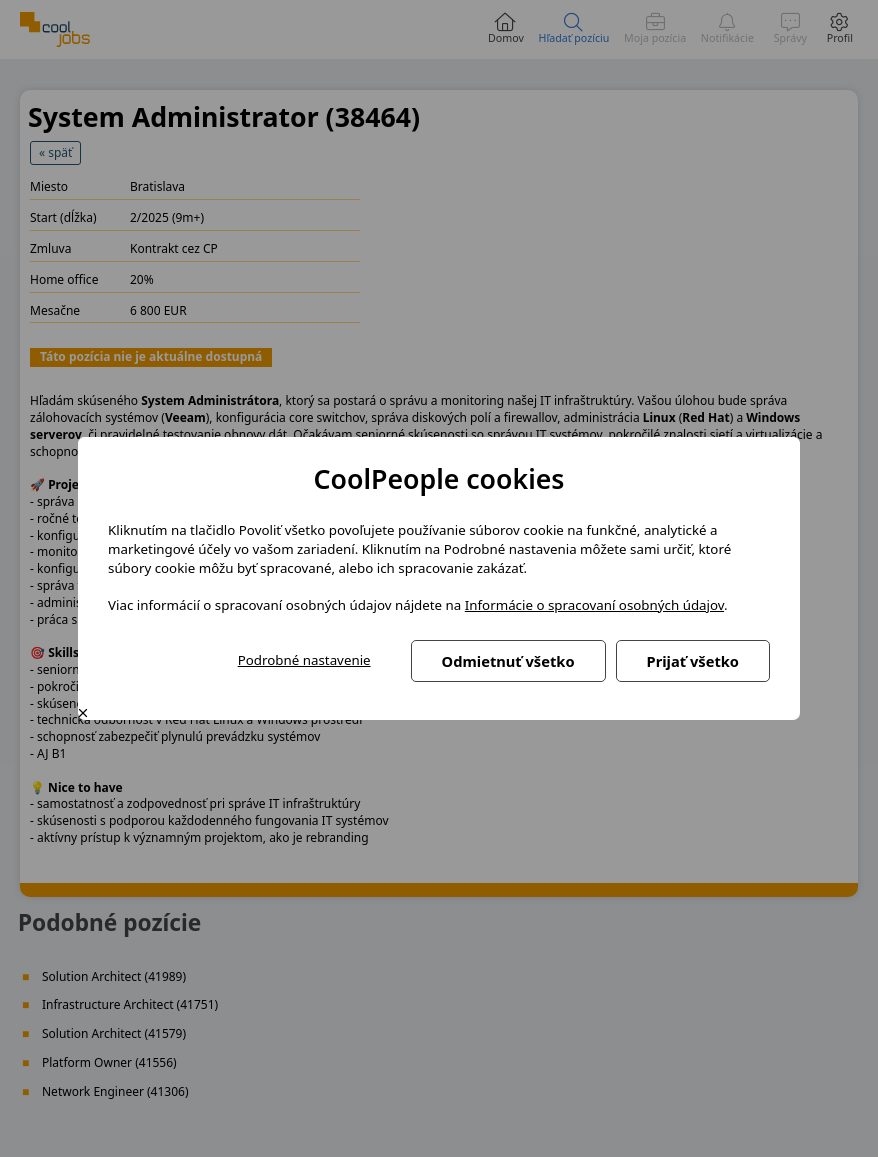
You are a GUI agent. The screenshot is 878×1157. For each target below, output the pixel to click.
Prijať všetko (693, 661)
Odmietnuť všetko (508, 661)
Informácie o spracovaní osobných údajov (594, 605)
